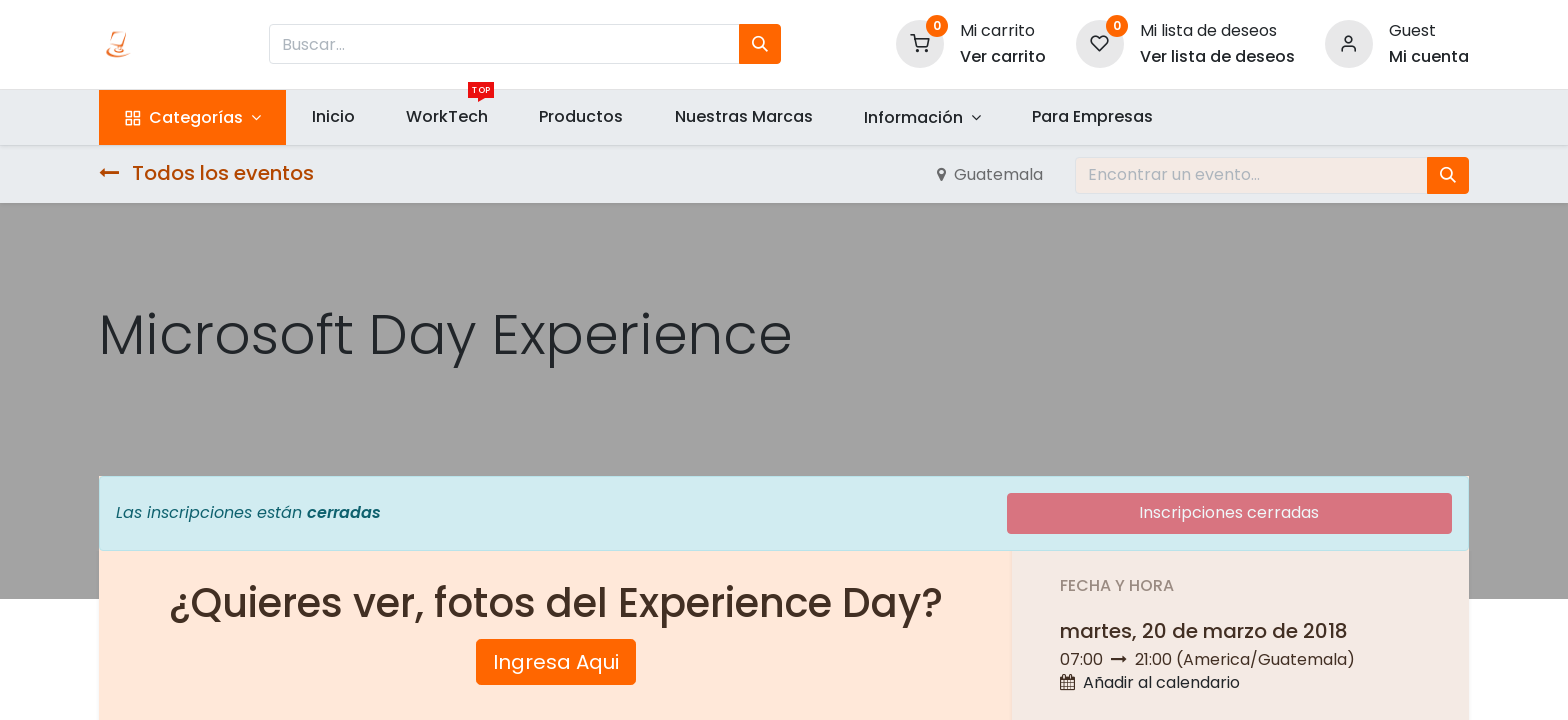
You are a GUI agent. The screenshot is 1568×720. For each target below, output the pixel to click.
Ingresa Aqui (556, 662)
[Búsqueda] (760, 44)
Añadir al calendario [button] (1161, 682)
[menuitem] (333, 117)
